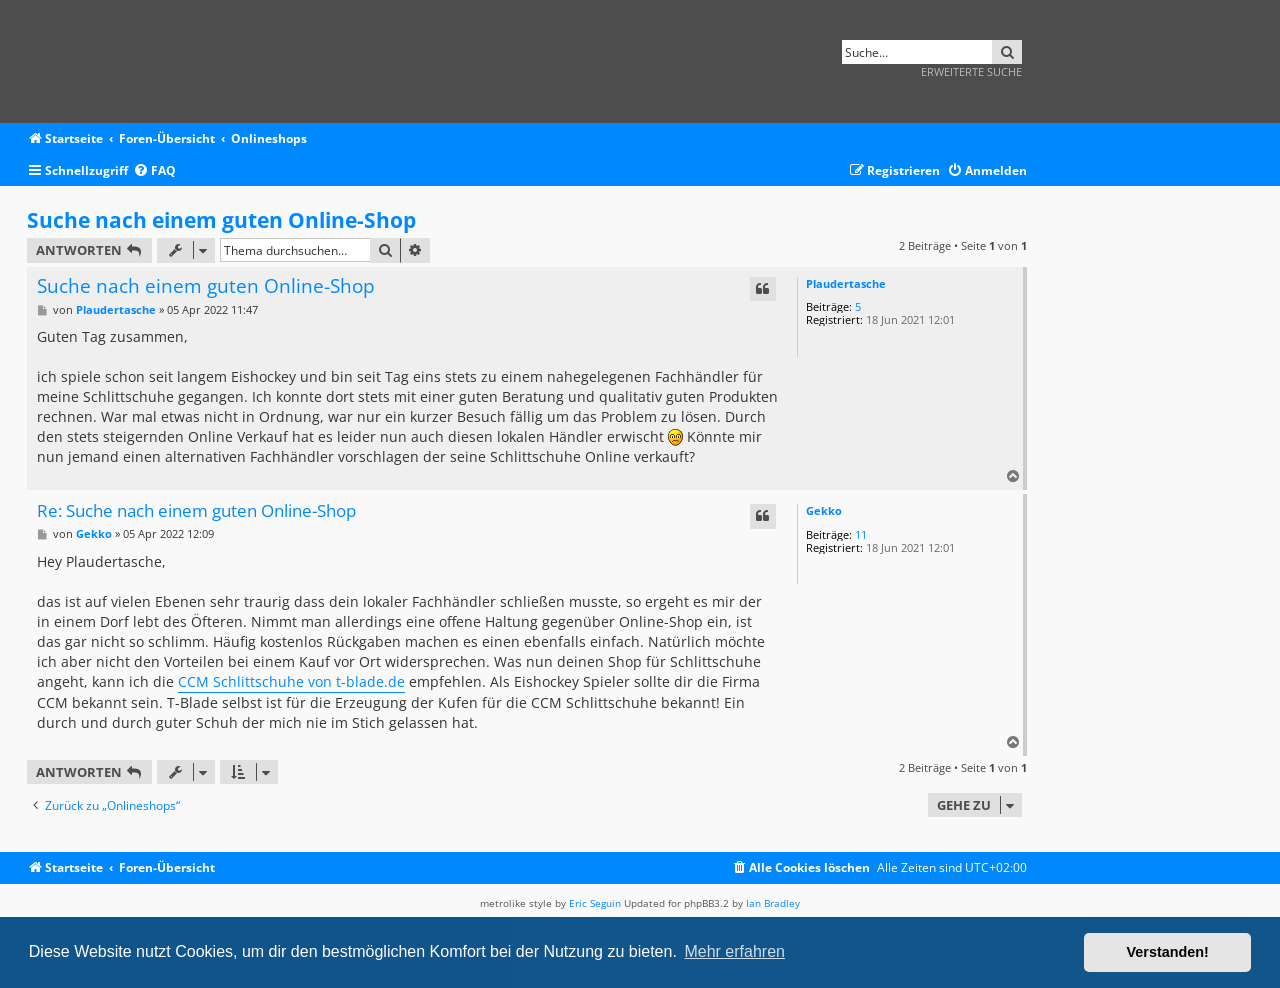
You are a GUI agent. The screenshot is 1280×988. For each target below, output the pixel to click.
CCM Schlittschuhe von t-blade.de (291, 681)
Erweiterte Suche (971, 71)
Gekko (824, 510)
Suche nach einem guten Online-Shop (221, 220)
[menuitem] (154, 171)
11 (861, 534)
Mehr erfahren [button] (734, 951)
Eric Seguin (595, 903)
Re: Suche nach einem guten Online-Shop (196, 511)
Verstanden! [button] (1168, 952)
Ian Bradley (773, 903)
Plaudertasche (846, 283)
